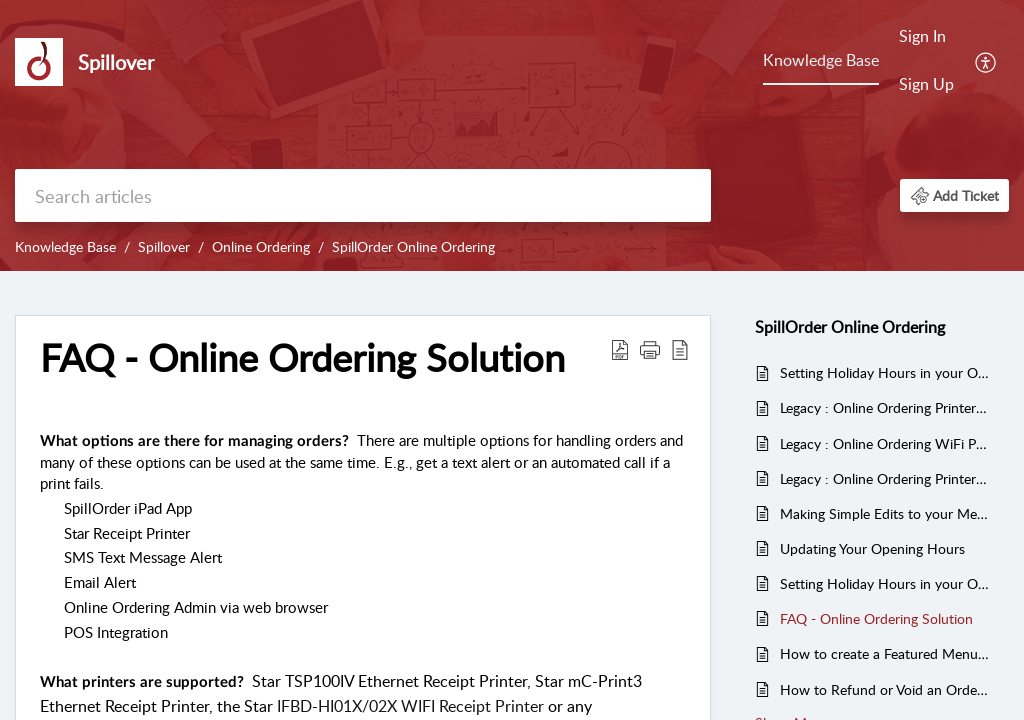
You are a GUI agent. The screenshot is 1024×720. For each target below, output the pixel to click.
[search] (363, 195)
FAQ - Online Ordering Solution (302, 358)
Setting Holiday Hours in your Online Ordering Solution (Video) (884, 372)
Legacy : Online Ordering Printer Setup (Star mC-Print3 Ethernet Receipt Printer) (884, 478)
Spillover (164, 246)
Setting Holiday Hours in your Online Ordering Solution (884, 583)
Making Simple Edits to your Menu (884, 513)
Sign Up (926, 84)
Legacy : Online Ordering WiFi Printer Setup (884, 443)
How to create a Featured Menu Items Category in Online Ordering (884, 653)
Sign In (922, 36)
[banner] (512, 135)
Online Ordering (261, 246)
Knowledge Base (821, 60)
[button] (954, 195)
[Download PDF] (620, 349)
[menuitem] (926, 61)
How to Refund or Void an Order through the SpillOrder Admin (884, 689)
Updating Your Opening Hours (872, 548)
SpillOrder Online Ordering (413, 246)
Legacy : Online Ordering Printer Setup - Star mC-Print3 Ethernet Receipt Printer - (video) (884, 407)
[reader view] (680, 349)
